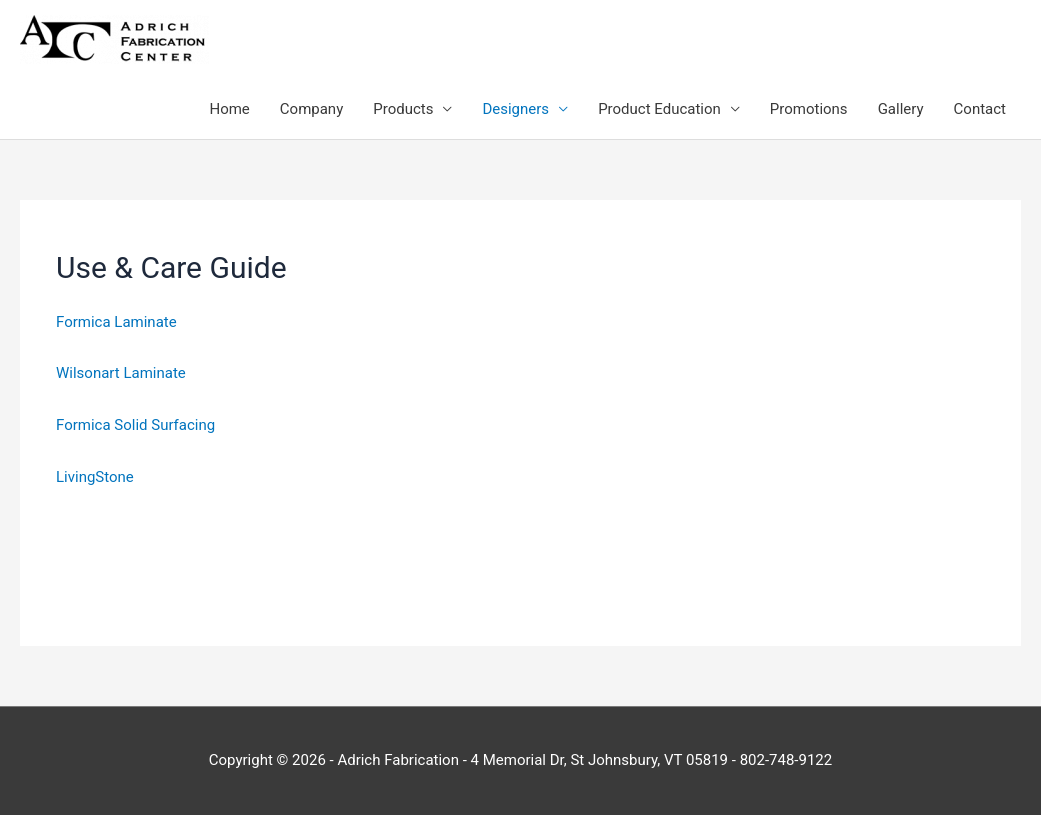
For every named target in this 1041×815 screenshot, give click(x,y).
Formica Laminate (116, 322)
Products (403, 109)
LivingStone (95, 477)
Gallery (901, 109)
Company (311, 109)
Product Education (659, 109)
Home (229, 109)
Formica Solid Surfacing (135, 425)
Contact (980, 109)
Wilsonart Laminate (121, 373)
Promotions (809, 109)
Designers (515, 109)
